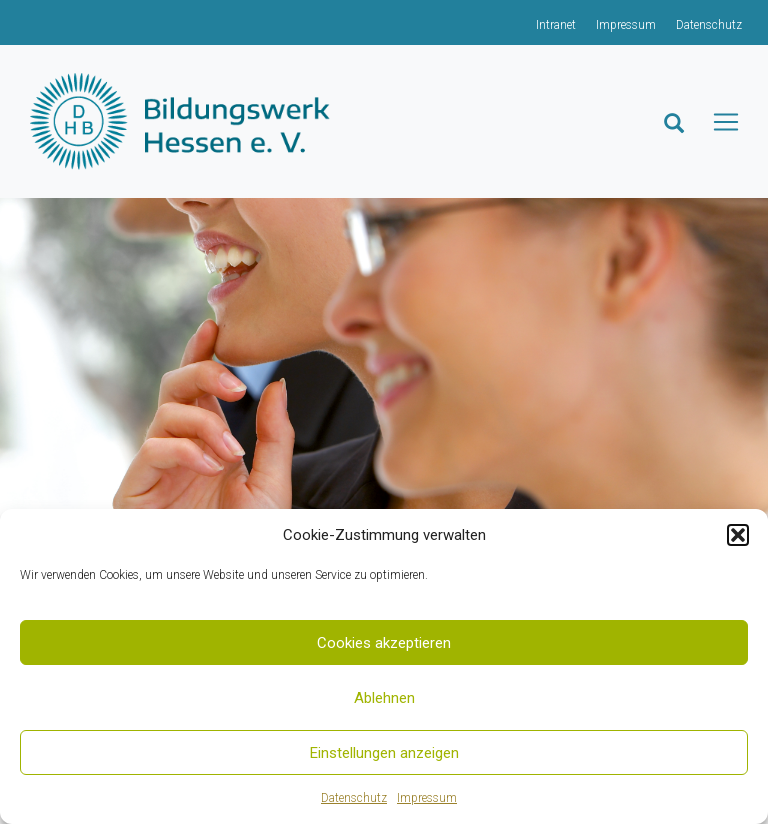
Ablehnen (384, 698)
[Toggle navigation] (733, 122)
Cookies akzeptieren (384, 643)
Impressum (427, 798)
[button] (738, 535)
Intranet (556, 25)
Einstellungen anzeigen (384, 753)
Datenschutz (354, 798)
